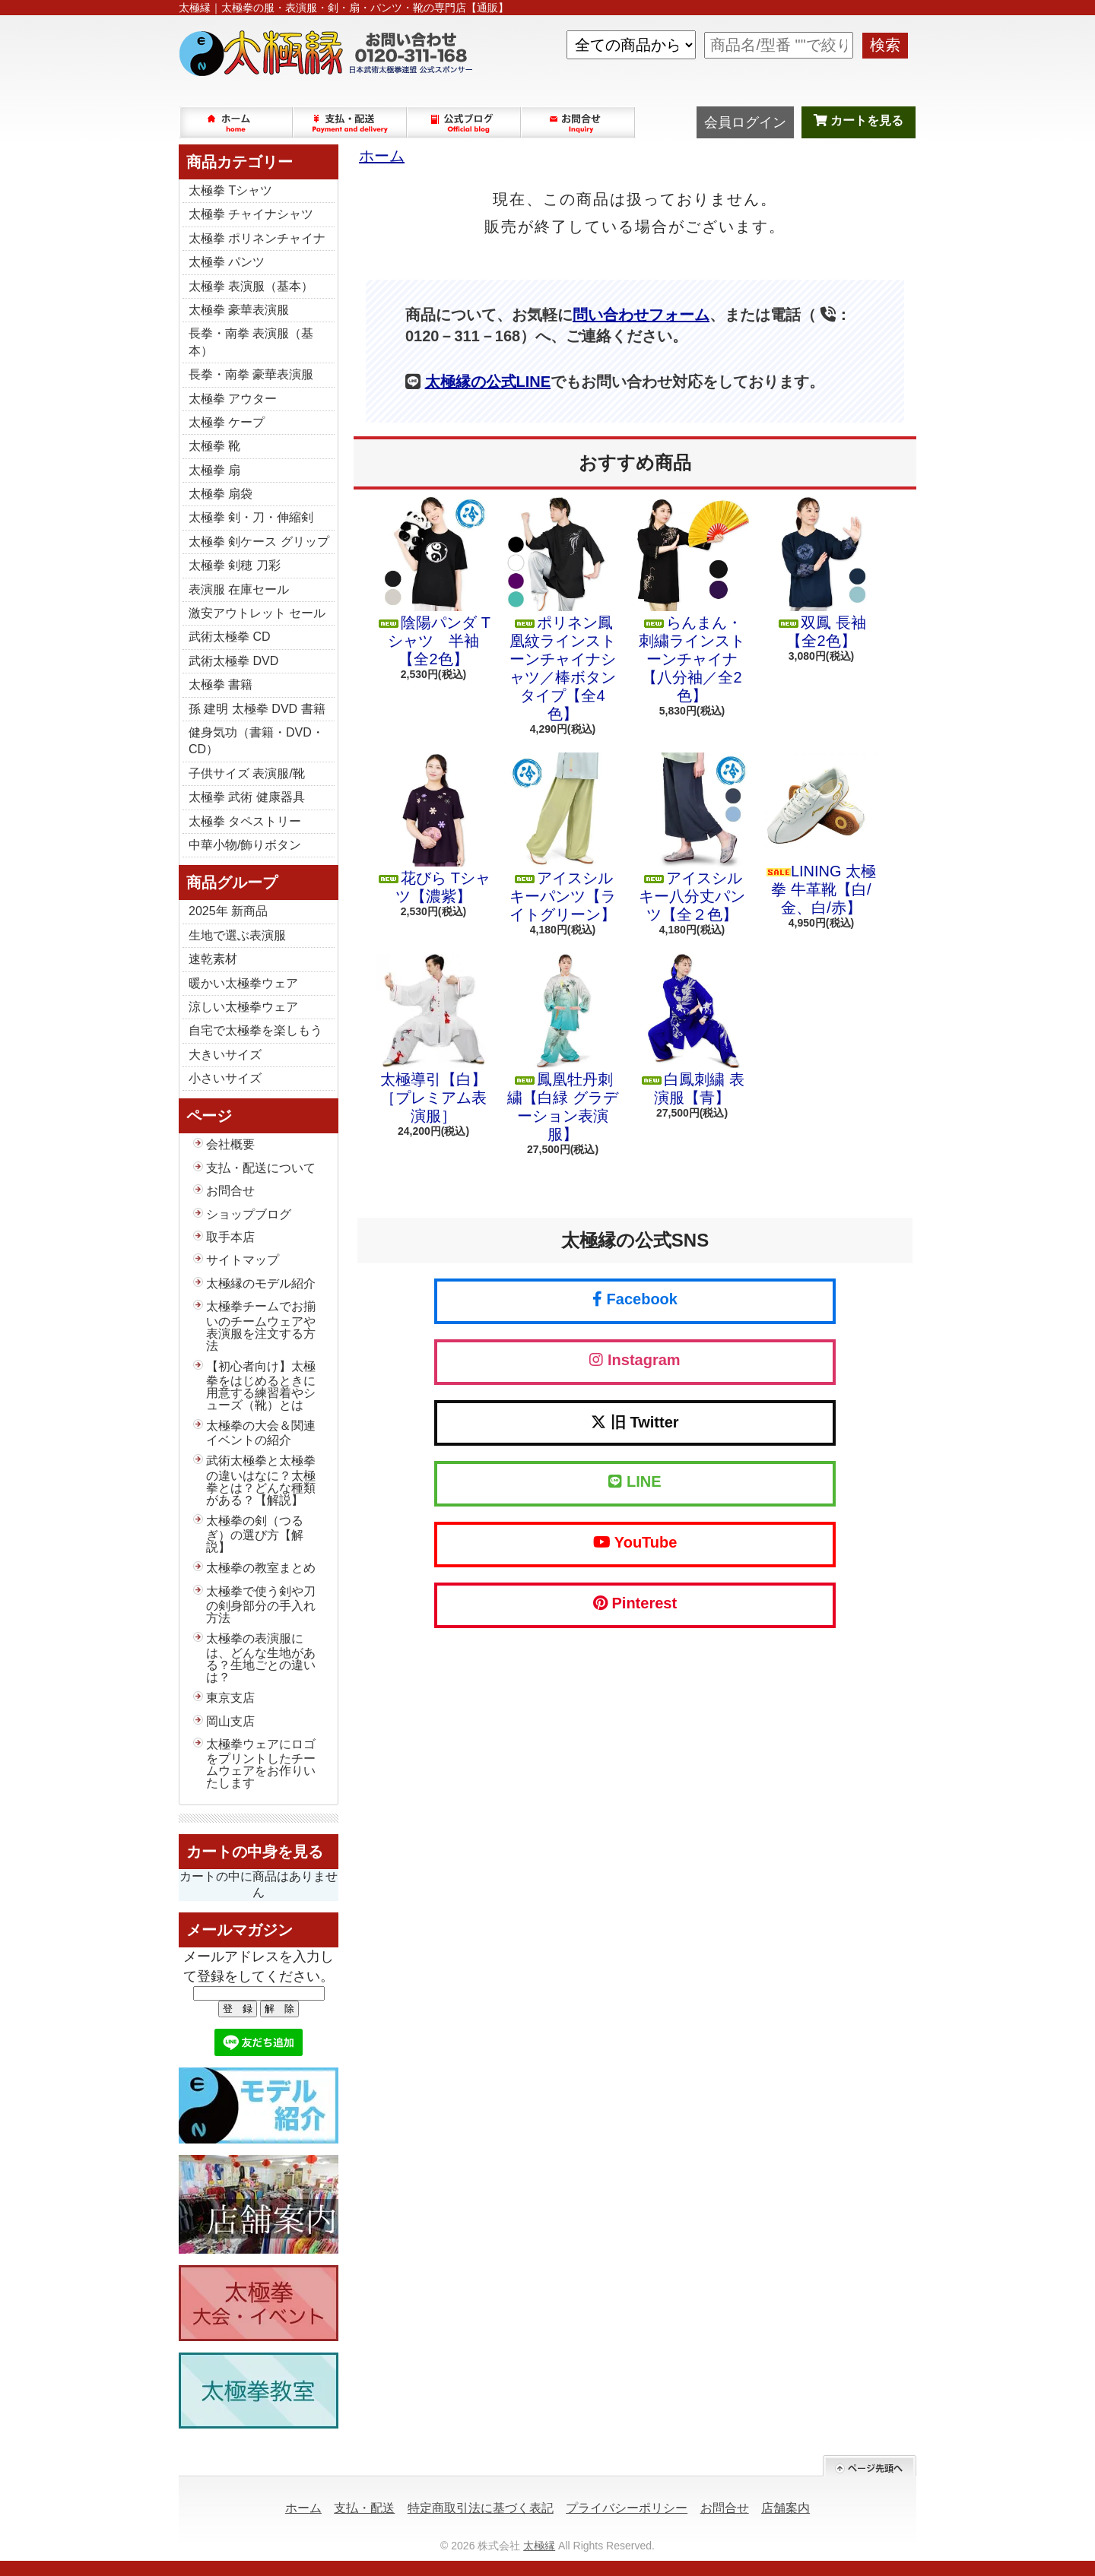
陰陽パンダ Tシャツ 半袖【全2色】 (433, 582)
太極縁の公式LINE (488, 381)
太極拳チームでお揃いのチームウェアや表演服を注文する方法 (261, 1325)
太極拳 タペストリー (245, 821)
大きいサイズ (225, 1054)
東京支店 (230, 1697)
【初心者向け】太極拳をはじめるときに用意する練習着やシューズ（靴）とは (261, 1386)
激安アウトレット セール (257, 613)
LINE (634, 1481)
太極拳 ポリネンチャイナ (257, 238)
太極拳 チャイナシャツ (251, 214)
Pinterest (635, 1603)
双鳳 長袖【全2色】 (821, 573)
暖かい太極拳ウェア (243, 983)
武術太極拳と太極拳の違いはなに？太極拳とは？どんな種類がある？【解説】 (261, 1480)
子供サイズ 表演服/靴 (247, 773)
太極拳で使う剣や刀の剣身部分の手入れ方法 (261, 1604)
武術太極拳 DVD (233, 660)
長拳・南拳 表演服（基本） (251, 341)
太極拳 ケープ (227, 422)
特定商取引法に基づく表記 (481, 2508)
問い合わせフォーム (641, 314)
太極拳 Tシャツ (230, 190)
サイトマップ (242, 1259)
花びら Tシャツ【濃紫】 (433, 829)
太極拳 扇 (214, 470)
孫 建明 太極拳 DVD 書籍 (257, 708)
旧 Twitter (634, 1422)
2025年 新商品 (228, 911)
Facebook (635, 1299)
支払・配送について (351, 122)
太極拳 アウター (233, 398)
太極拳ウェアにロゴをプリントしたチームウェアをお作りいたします (261, 1763)
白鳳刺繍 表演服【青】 (692, 1030)
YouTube (635, 1542)
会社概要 (230, 1144)
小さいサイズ (225, 1078)
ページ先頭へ (869, 2466)
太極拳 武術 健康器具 (247, 797)
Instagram (634, 1359)
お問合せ (579, 122)
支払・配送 (364, 2508)
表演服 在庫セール (239, 589)
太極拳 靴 (214, 445)
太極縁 (539, 2546)
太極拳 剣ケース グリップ (259, 541)
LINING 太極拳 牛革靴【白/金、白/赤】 (821, 834)
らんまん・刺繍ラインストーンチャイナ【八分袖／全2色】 (692, 600)
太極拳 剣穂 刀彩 (235, 565)
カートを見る (858, 120)
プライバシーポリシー (626, 2508)
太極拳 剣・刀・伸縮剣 (251, 517)
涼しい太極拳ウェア (243, 1006)
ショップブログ (465, 122)
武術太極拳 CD (230, 636)
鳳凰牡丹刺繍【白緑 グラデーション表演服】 (563, 1048)
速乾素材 (213, 958)
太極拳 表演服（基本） (251, 286)
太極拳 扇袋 (220, 493)
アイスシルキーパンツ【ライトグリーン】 (563, 838)
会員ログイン (745, 122)
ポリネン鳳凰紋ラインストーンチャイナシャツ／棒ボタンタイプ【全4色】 (563, 609)
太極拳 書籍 (220, 684)
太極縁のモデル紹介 (261, 1283)
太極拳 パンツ (227, 261)
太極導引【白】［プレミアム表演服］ (433, 1039)
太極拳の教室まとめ (261, 1567)
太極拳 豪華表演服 (239, 309)
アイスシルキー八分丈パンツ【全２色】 (692, 838)
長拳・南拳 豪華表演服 (251, 374)
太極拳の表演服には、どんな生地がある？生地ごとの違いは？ (261, 1658)
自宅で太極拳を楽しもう (255, 1030)
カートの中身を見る (254, 1851)
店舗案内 (785, 2508)
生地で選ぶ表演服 (237, 935)
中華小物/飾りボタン (245, 844)
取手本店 (230, 1237)
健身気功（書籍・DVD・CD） (256, 741)
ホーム (236, 122)
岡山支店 (230, 1721)
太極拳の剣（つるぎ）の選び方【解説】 (254, 1534)
